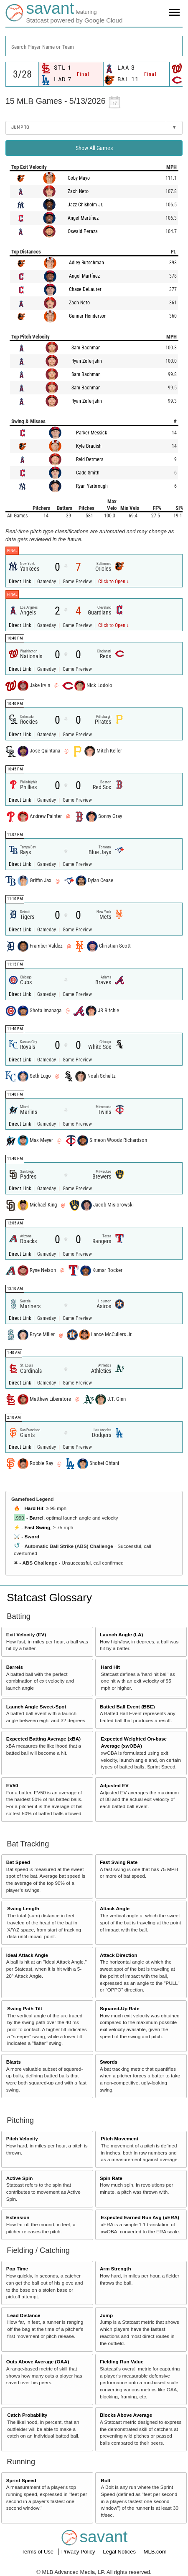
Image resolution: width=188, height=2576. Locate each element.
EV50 (12, 1785)
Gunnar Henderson (88, 316)
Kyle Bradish (89, 446)
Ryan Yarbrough (92, 486)
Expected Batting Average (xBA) (43, 1738)
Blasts (13, 2061)
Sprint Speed (21, 2480)
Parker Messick (91, 433)
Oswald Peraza (83, 231)
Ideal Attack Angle (27, 1955)
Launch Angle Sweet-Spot (36, 1706)
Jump (106, 2315)
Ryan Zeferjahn (86, 361)
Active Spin (19, 2178)
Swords (108, 2061)
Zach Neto (78, 191)
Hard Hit (33, 1508)
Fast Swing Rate (118, 1862)
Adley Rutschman (86, 263)
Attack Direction (118, 1955)
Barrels (14, 1667)
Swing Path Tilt (24, 2008)
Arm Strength (115, 2268)
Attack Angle (115, 1908)
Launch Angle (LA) (121, 1634)
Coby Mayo (79, 178)
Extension (18, 2217)
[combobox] (94, 46)
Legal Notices (120, 2551)
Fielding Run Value (122, 2361)
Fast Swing (37, 1527)
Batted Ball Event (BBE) (127, 1706)
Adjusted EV (114, 1785)
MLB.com (155, 2551)
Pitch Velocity (22, 2138)
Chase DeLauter (85, 289)
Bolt (106, 2480)
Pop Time (17, 2268)
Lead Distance (23, 2315)
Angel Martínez (83, 218)
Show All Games (94, 148)
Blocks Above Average (126, 2415)
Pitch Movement (120, 2138)
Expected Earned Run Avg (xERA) (140, 2217)
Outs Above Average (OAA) (37, 2361)
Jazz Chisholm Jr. (85, 205)
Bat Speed (18, 1862)
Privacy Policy (79, 2551)
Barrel (36, 1517)
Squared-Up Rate (120, 2008)
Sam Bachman (86, 348)
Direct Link (20, 581)
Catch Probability (27, 2415)
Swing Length (23, 1908)
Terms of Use (38, 2551)
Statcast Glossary (49, 1597)
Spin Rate (111, 2178)
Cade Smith (87, 473)
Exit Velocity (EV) (26, 1634)
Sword (31, 1536)
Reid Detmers (89, 459)
